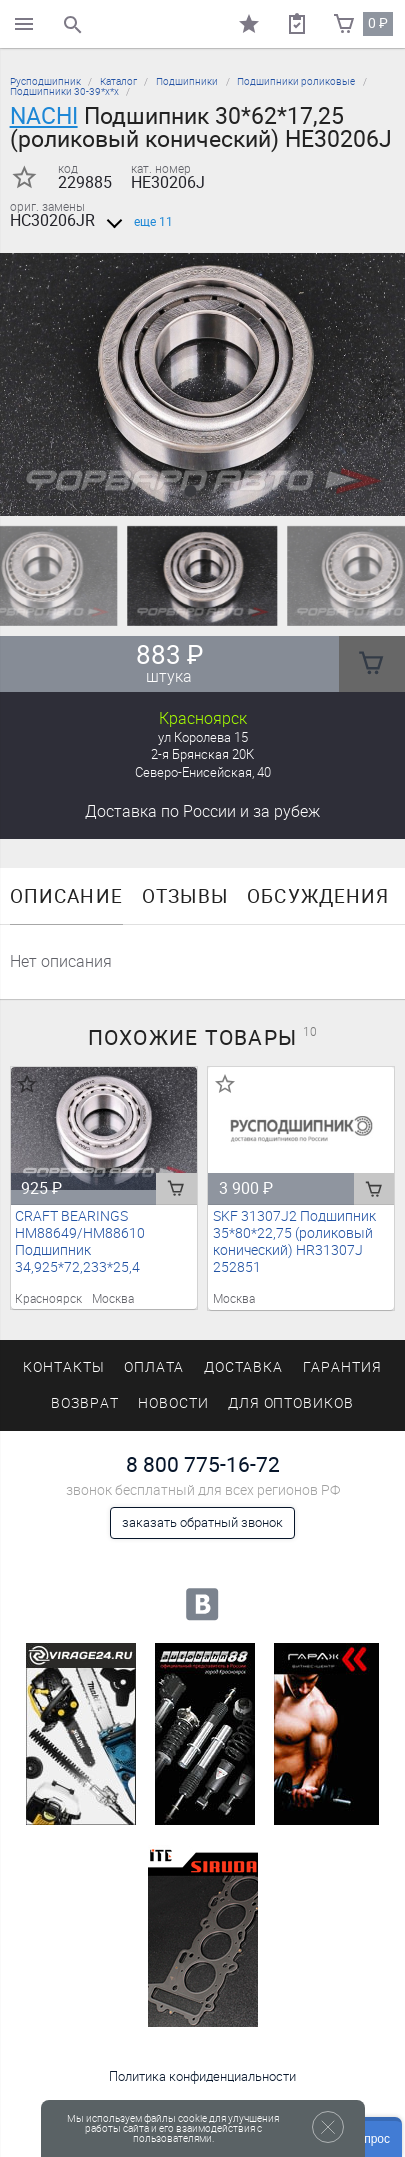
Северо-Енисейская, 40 (203, 772)
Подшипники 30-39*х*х (64, 91)
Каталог (118, 81)
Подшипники (187, 81)
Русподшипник (45, 81)
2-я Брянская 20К (202, 754)
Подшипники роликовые (296, 81)
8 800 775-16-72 (203, 1464)
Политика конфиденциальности (202, 2076)
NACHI (44, 116)
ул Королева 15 (203, 737)
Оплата (154, 1367)
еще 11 (136, 222)
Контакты (64, 1367)
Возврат (85, 1403)
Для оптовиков (291, 1403)
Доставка (202, 811)
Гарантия (343, 1367)
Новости (173, 1403)
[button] (191, 491)
